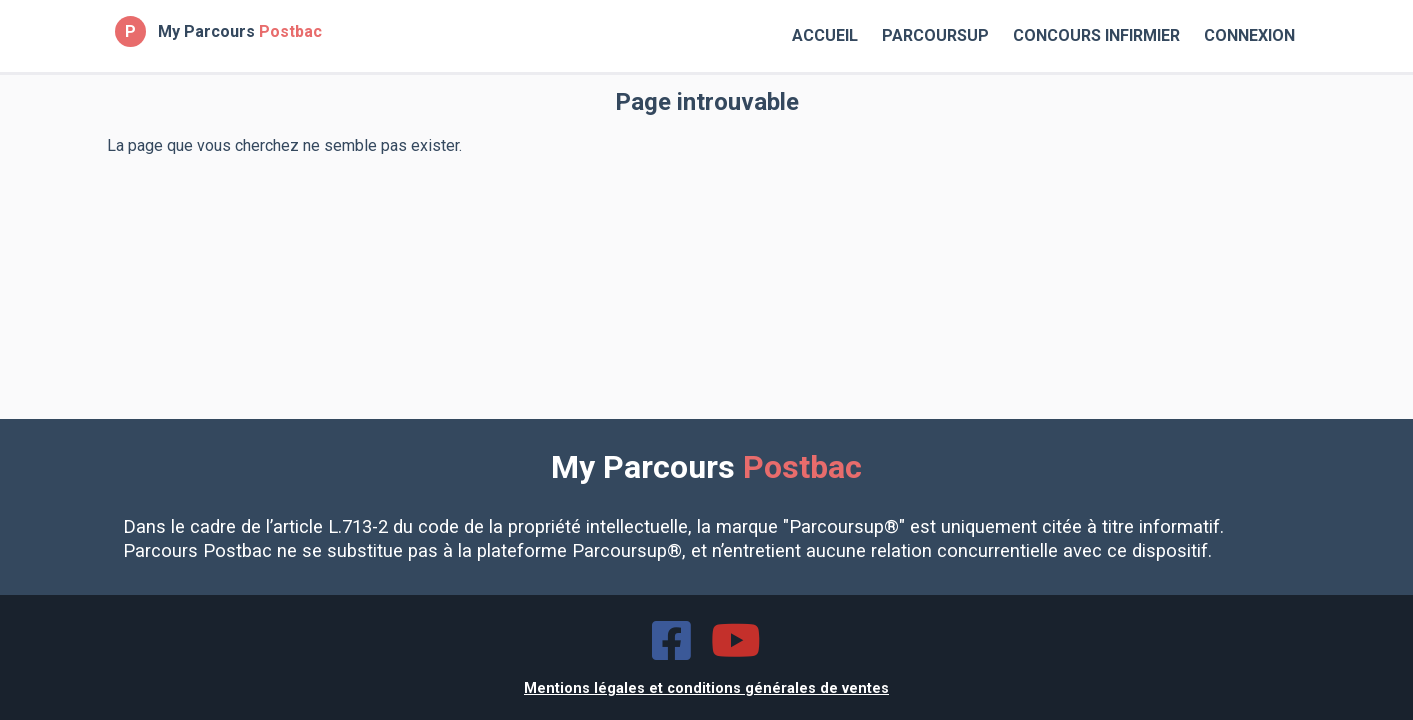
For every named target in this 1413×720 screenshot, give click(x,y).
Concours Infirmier (1096, 35)
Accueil (825, 35)
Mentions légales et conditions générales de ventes (706, 688)
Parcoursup (935, 35)
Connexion (1249, 35)
